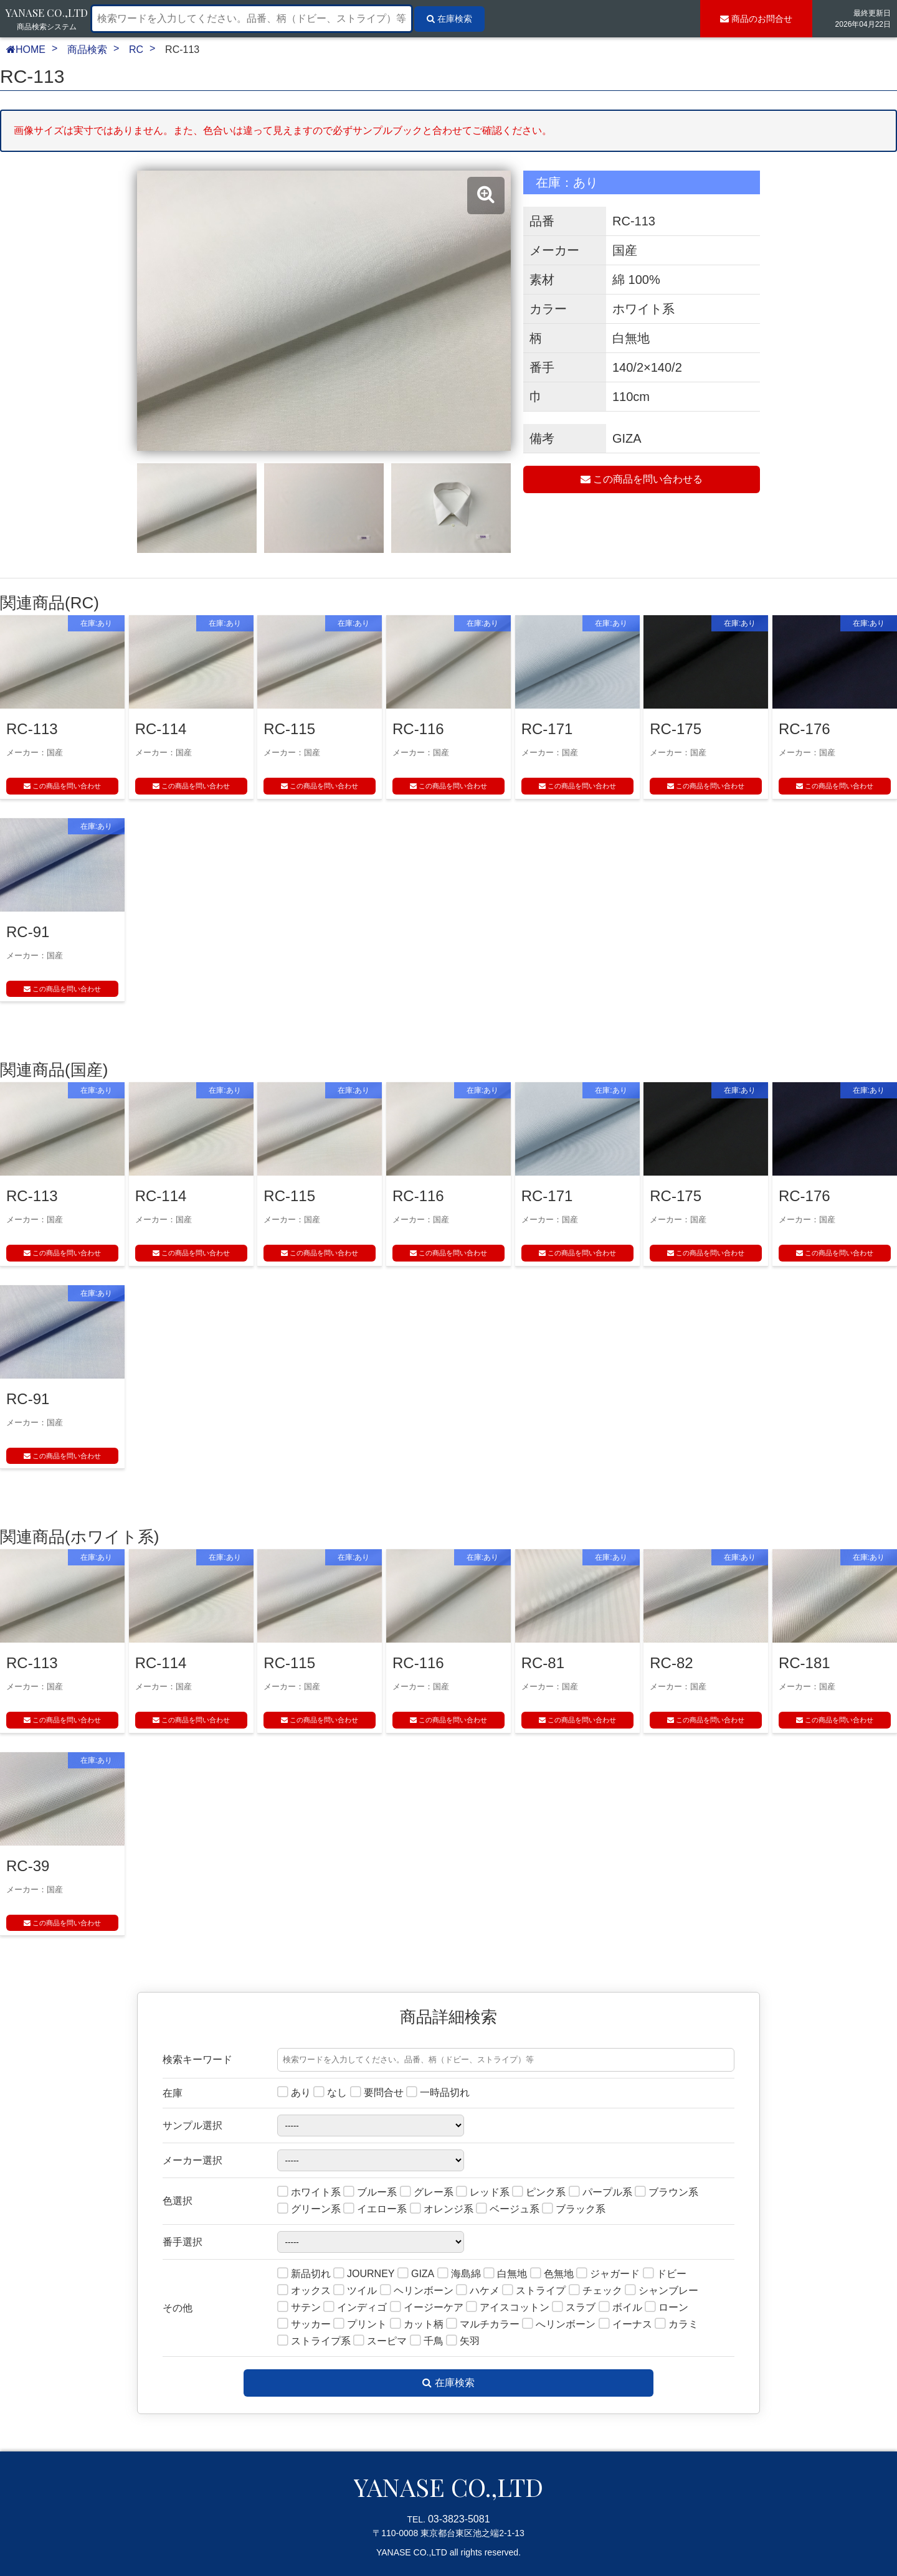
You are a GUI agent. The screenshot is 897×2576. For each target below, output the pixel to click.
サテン (299, 2308)
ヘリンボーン (416, 2291)
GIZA (415, 2274)
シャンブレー (661, 2291)
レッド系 (483, 2192)
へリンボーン (559, 2324)
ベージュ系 (507, 2209)
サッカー (304, 2324)
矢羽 (463, 2341)
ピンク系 (539, 2192)
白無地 (505, 2274)
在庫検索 (448, 2382)
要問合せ (377, 2093)
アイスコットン (507, 2308)
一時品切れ (438, 2093)
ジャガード (608, 2274)
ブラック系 (573, 2209)
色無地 (552, 2274)
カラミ (676, 2324)
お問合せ (756, 19)
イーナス (625, 2324)
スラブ (574, 2308)
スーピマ (380, 2341)
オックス (304, 2291)
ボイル (620, 2308)
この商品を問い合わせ (62, 786)
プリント (360, 2324)
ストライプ (534, 2291)
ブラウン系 (666, 2192)
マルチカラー (483, 2324)
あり (294, 2093)
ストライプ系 (314, 2341)
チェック (595, 2291)
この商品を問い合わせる (642, 479)
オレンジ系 (441, 2209)
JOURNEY (363, 2274)
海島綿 (459, 2274)
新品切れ (304, 2274)
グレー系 (426, 2192)
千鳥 (427, 2341)
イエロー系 (375, 2209)
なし (330, 2093)
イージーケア (426, 2308)
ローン (666, 2308)
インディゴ (355, 2308)
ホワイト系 (309, 2192)
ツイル (355, 2291)
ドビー (664, 2274)
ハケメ (478, 2291)
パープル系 (600, 2192)
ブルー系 (370, 2192)
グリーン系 (309, 2209)
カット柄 (417, 2324)
